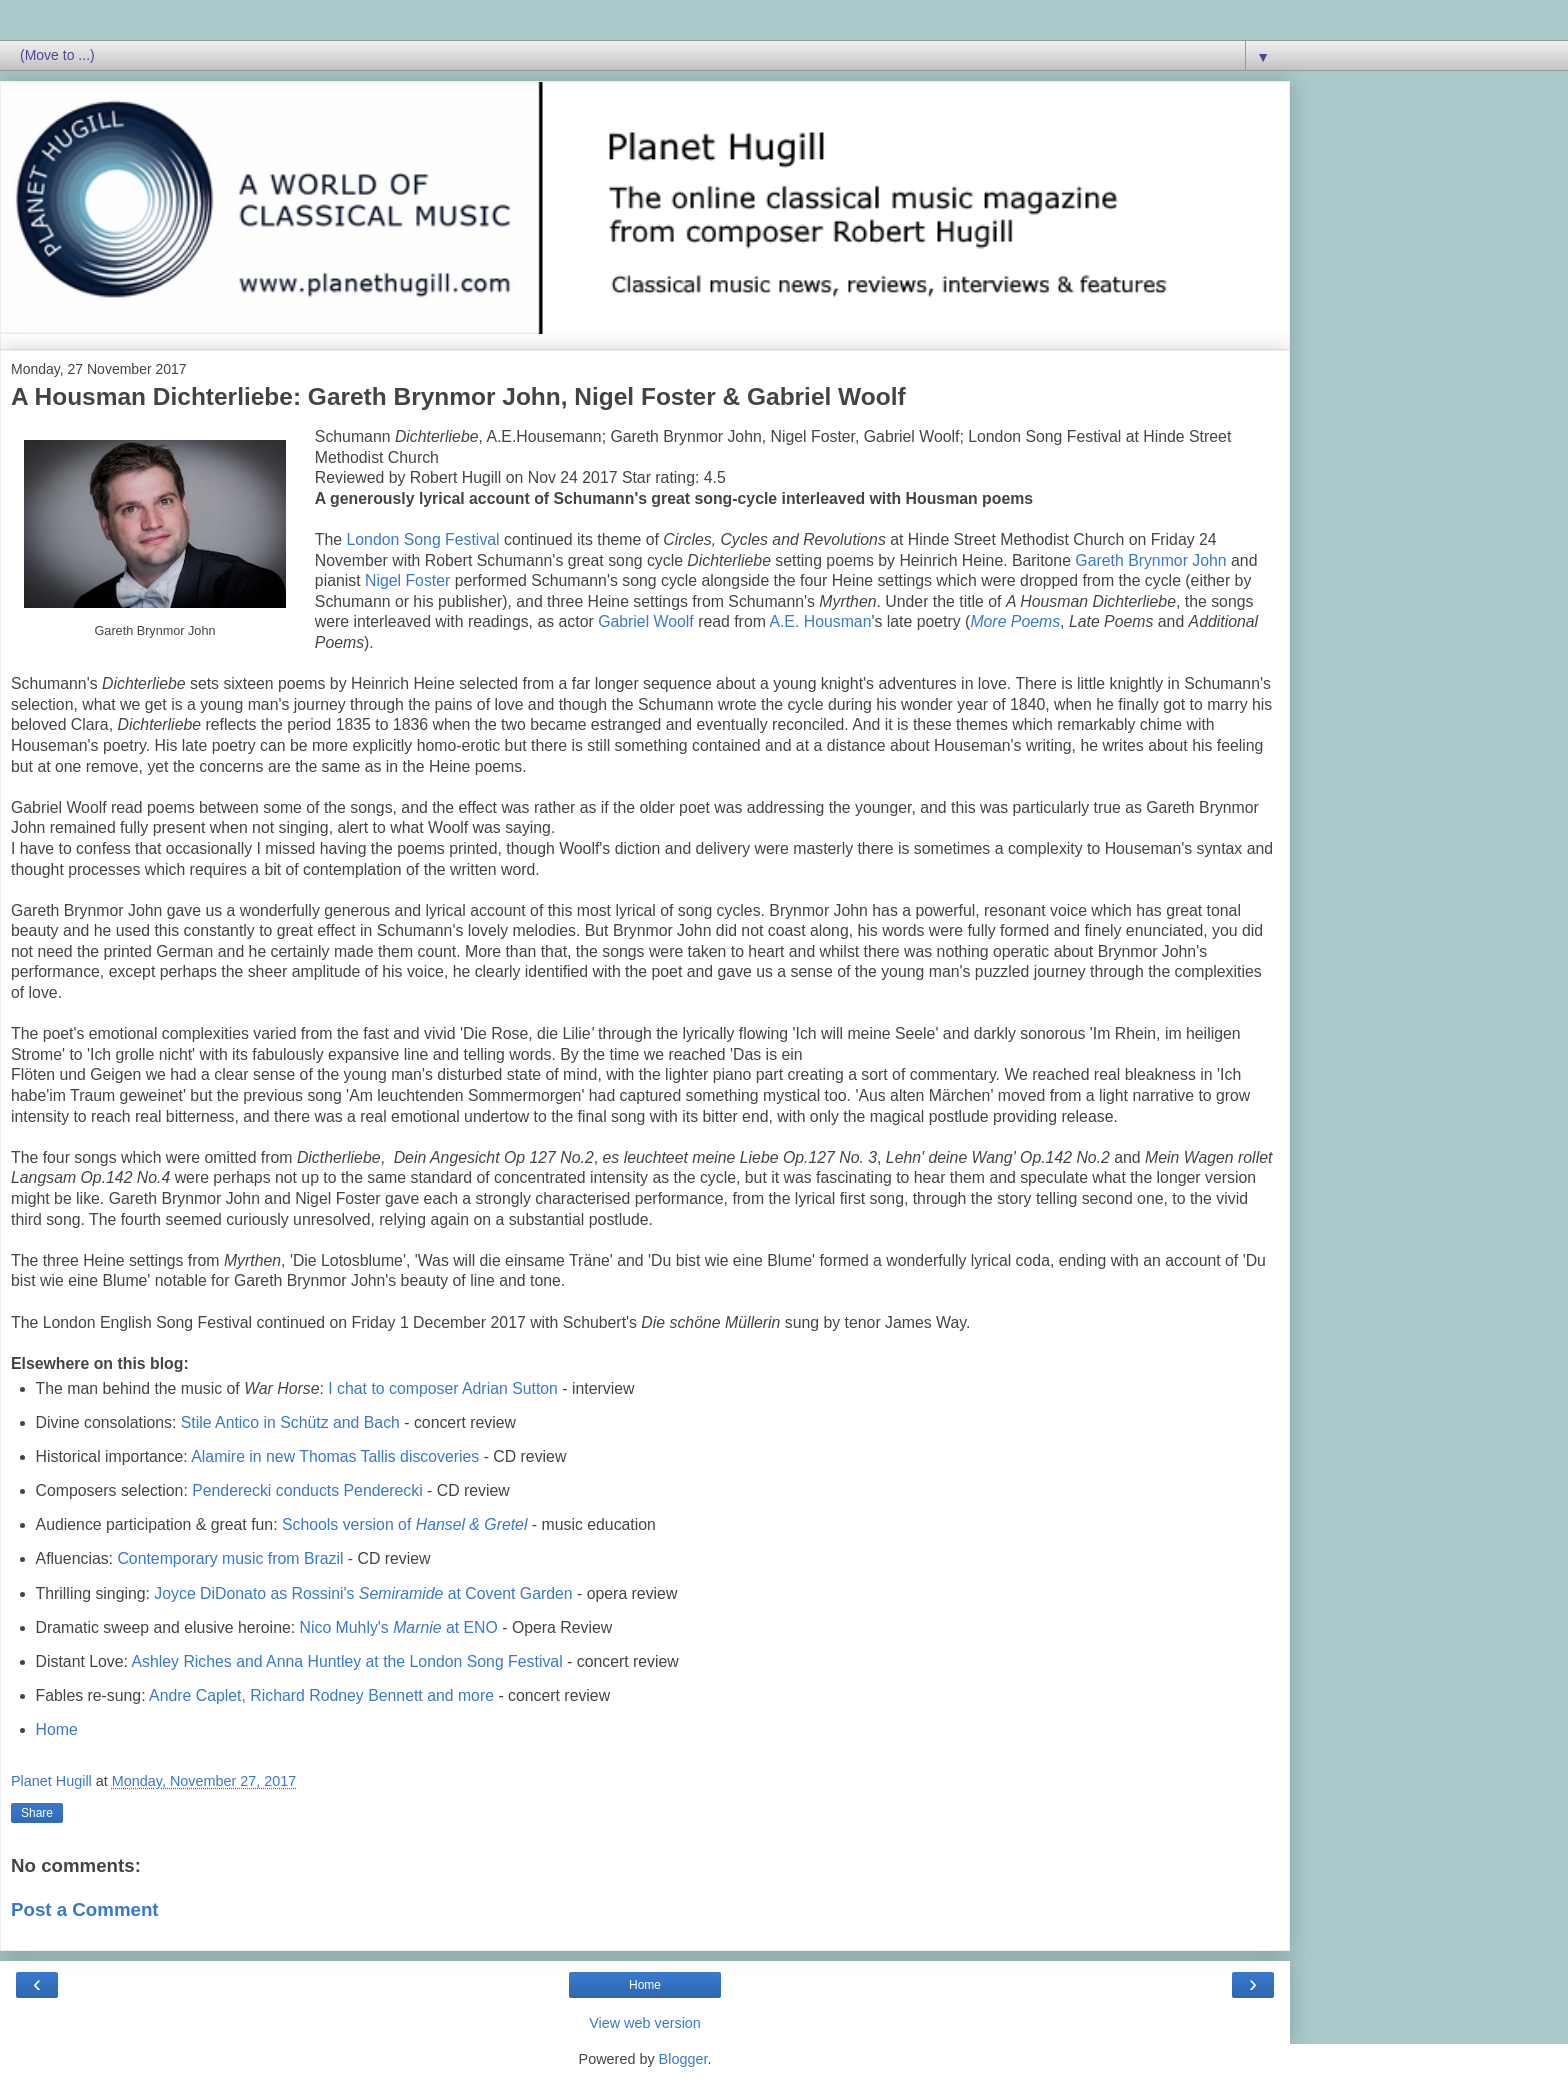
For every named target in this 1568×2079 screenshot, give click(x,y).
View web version (645, 2023)
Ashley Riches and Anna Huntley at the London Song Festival (347, 1661)
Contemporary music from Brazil (230, 1558)
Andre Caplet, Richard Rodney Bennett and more (321, 1695)
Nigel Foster (407, 580)
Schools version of (404, 1524)
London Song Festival (423, 539)
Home (57, 1729)
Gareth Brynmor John (1150, 560)
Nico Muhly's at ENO (399, 1627)
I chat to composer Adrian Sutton (443, 1388)
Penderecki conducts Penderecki (307, 1490)
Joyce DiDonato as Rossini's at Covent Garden (363, 1593)
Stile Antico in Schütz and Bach (290, 1422)
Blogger (683, 2059)
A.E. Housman (820, 621)
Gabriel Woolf (646, 621)
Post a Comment (85, 1909)
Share (37, 1813)
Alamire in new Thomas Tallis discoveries (335, 1456)
